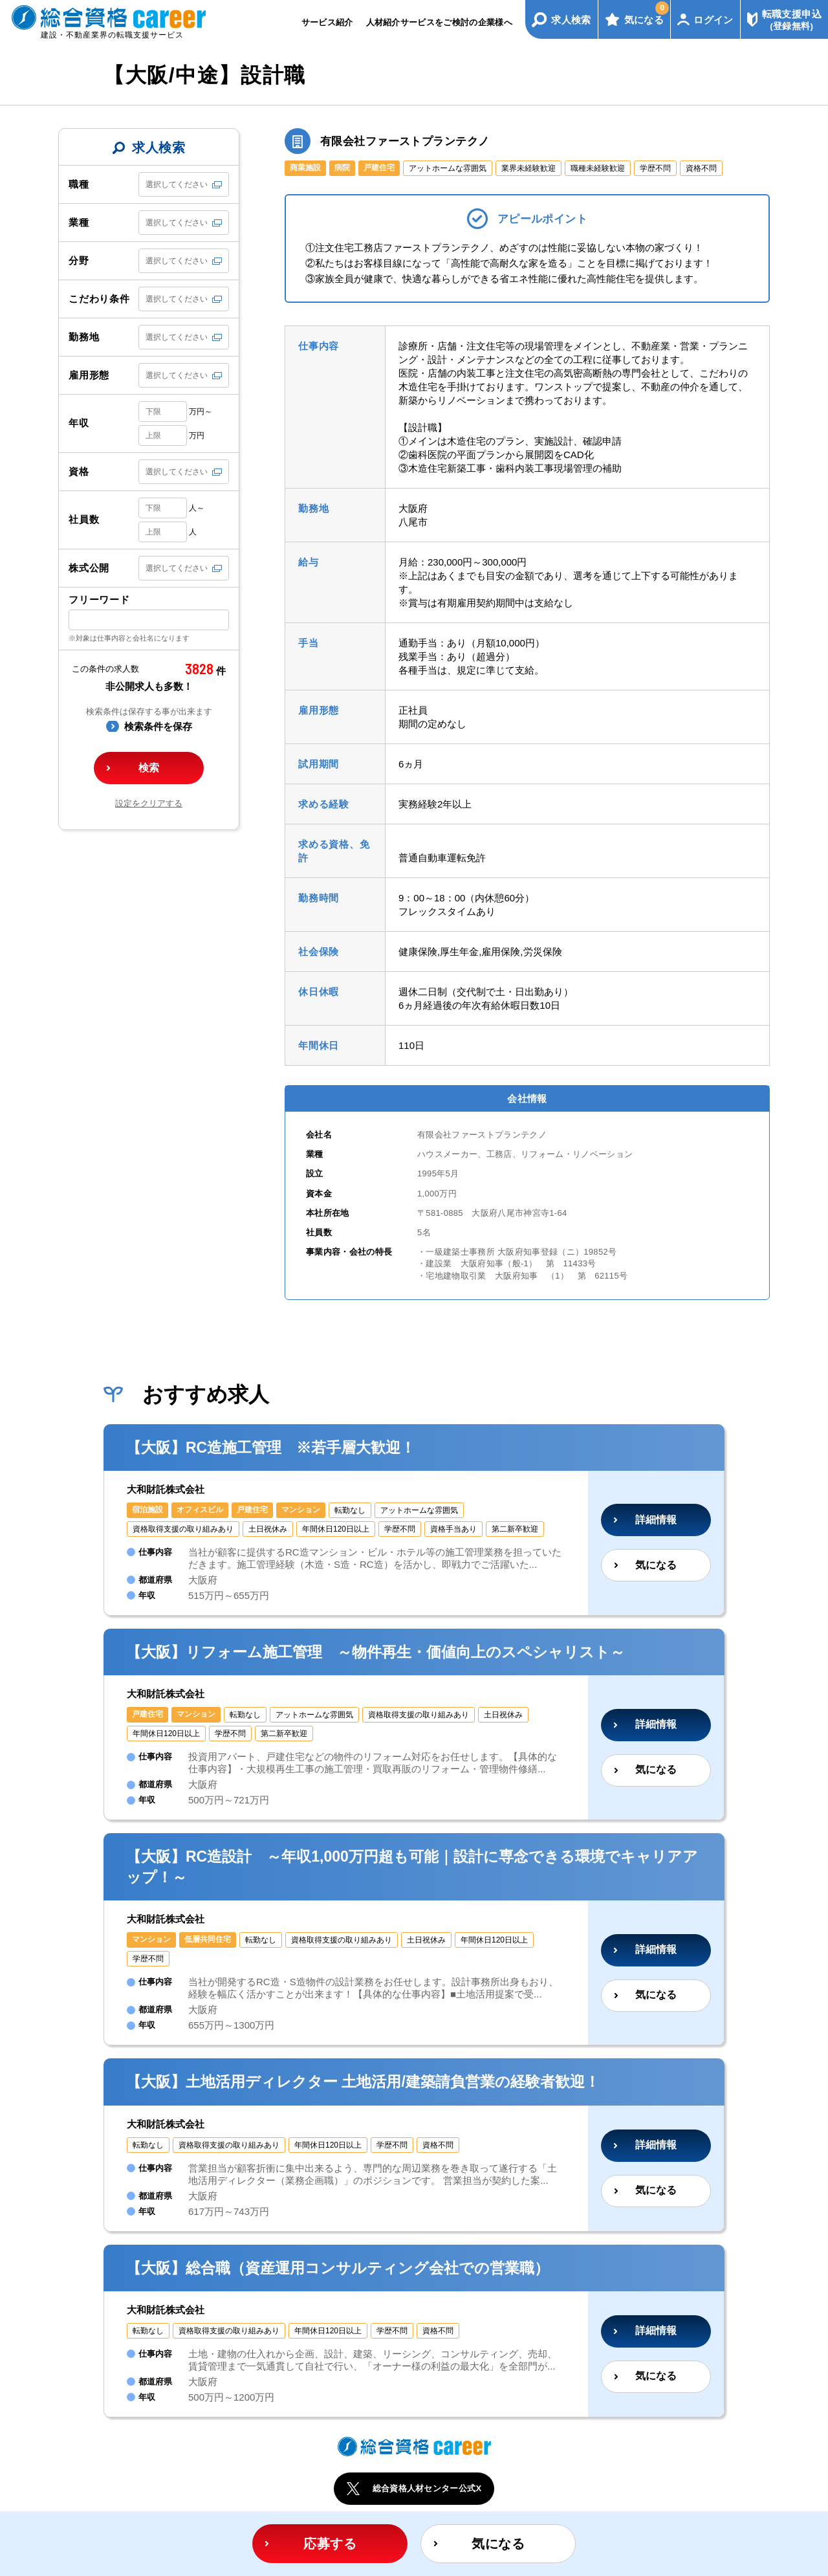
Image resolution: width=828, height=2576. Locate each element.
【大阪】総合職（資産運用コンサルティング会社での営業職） (337, 2268)
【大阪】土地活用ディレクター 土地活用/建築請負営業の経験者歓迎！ (363, 2081)
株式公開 (89, 567)
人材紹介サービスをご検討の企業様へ (439, 22)
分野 (79, 260)
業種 (79, 222)
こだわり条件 (99, 298)
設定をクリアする (148, 803)
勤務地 (84, 336)
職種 (79, 184)
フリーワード (99, 599)
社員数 (84, 519)
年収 (79, 422)
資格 (79, 471)
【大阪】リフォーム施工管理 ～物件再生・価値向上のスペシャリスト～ (375, 1652)
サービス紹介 (327, 22)
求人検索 (571, 19)
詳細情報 (656, 1519)
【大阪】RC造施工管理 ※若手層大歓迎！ (270, 1447)
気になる (647, 13)
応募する (329, 2544)
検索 (149, 767)
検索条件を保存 (158, 726)
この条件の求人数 (105, 669)
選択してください (177, 184)
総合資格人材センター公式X (427, 2488)
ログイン (713, 19)
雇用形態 (89, 374)
